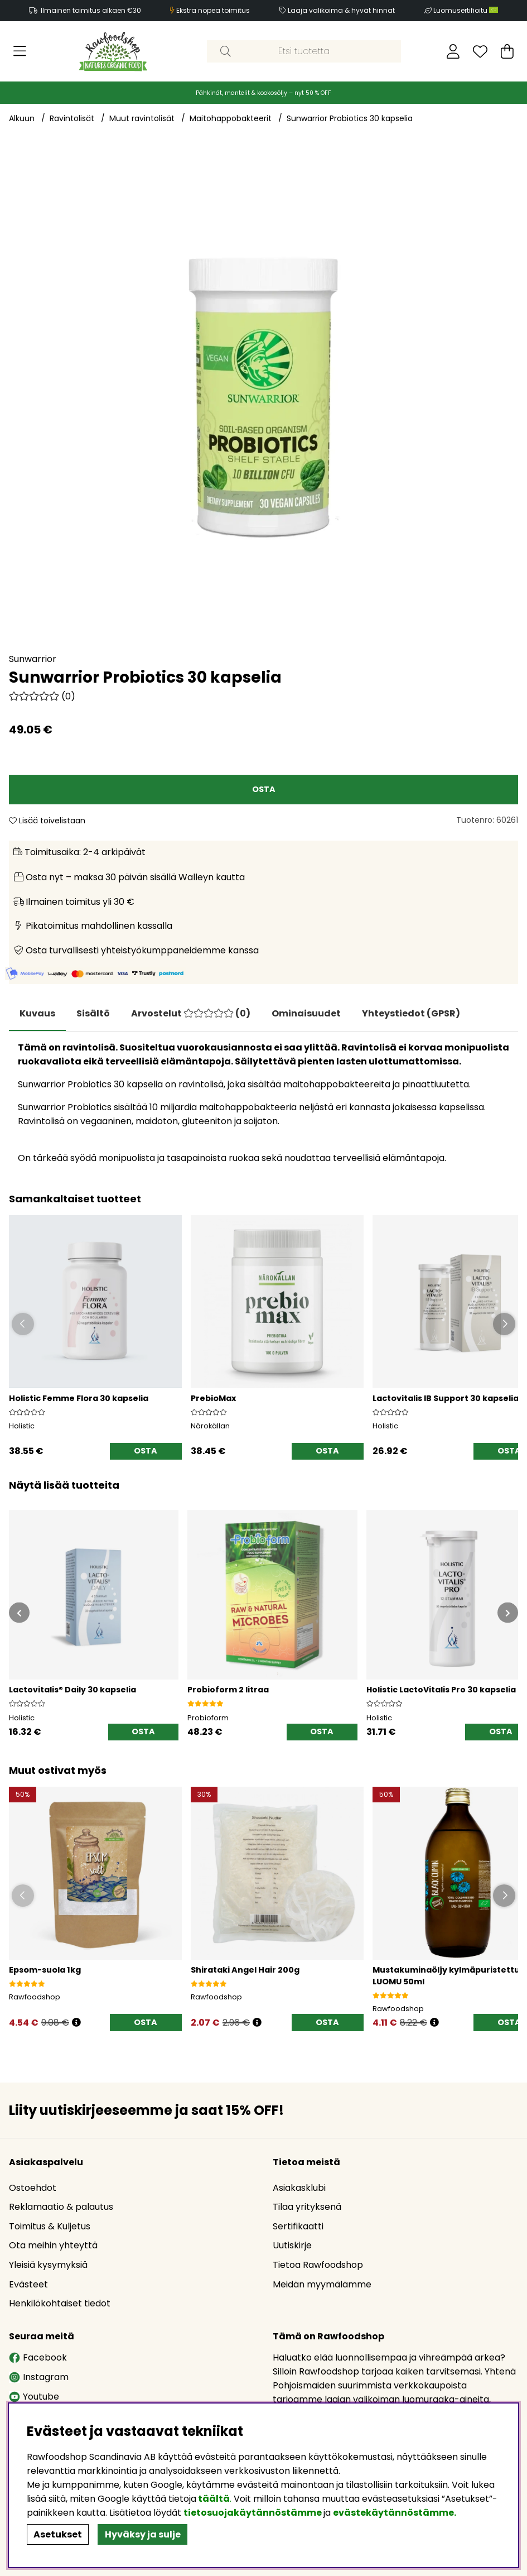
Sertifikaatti (298, 2226)
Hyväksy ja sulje (143, 2534)
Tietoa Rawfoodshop (318, 2264)
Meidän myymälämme (322, 2284)
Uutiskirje (292, 2245)
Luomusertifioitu (465, 10)
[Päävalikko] (20, 51)
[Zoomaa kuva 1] (263, 397)
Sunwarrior (32, 659)
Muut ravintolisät (142, 118)
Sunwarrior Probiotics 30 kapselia (350, 118)
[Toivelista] (480, 51)
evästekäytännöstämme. (394, 2512)
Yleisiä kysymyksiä (48, 2264)
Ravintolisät (72, 118)
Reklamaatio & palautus (61, 2207)
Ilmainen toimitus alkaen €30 (91, 10)
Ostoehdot (32, 2187)
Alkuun (22, 118)
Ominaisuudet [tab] (310, 1013)
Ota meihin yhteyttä (53, 2245)
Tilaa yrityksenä (307, 2207)
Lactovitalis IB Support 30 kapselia (446, 1398)
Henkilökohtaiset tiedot (59, 2303)
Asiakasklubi (299, 2187)
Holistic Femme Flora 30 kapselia (78, 1398)
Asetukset (57, 2534)
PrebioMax (213, 1398)
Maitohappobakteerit (231, 118)
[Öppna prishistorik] (76, 2023)
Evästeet (28, 2284)
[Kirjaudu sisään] (453, 51)
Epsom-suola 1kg (45, 1970)
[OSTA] (263, 789)
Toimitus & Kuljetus (49, 2226)
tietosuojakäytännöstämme (252, 2512)
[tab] (95, 1013)
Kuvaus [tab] (38, 1013)
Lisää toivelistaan (47, 820)
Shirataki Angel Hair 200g (245, 1970)
